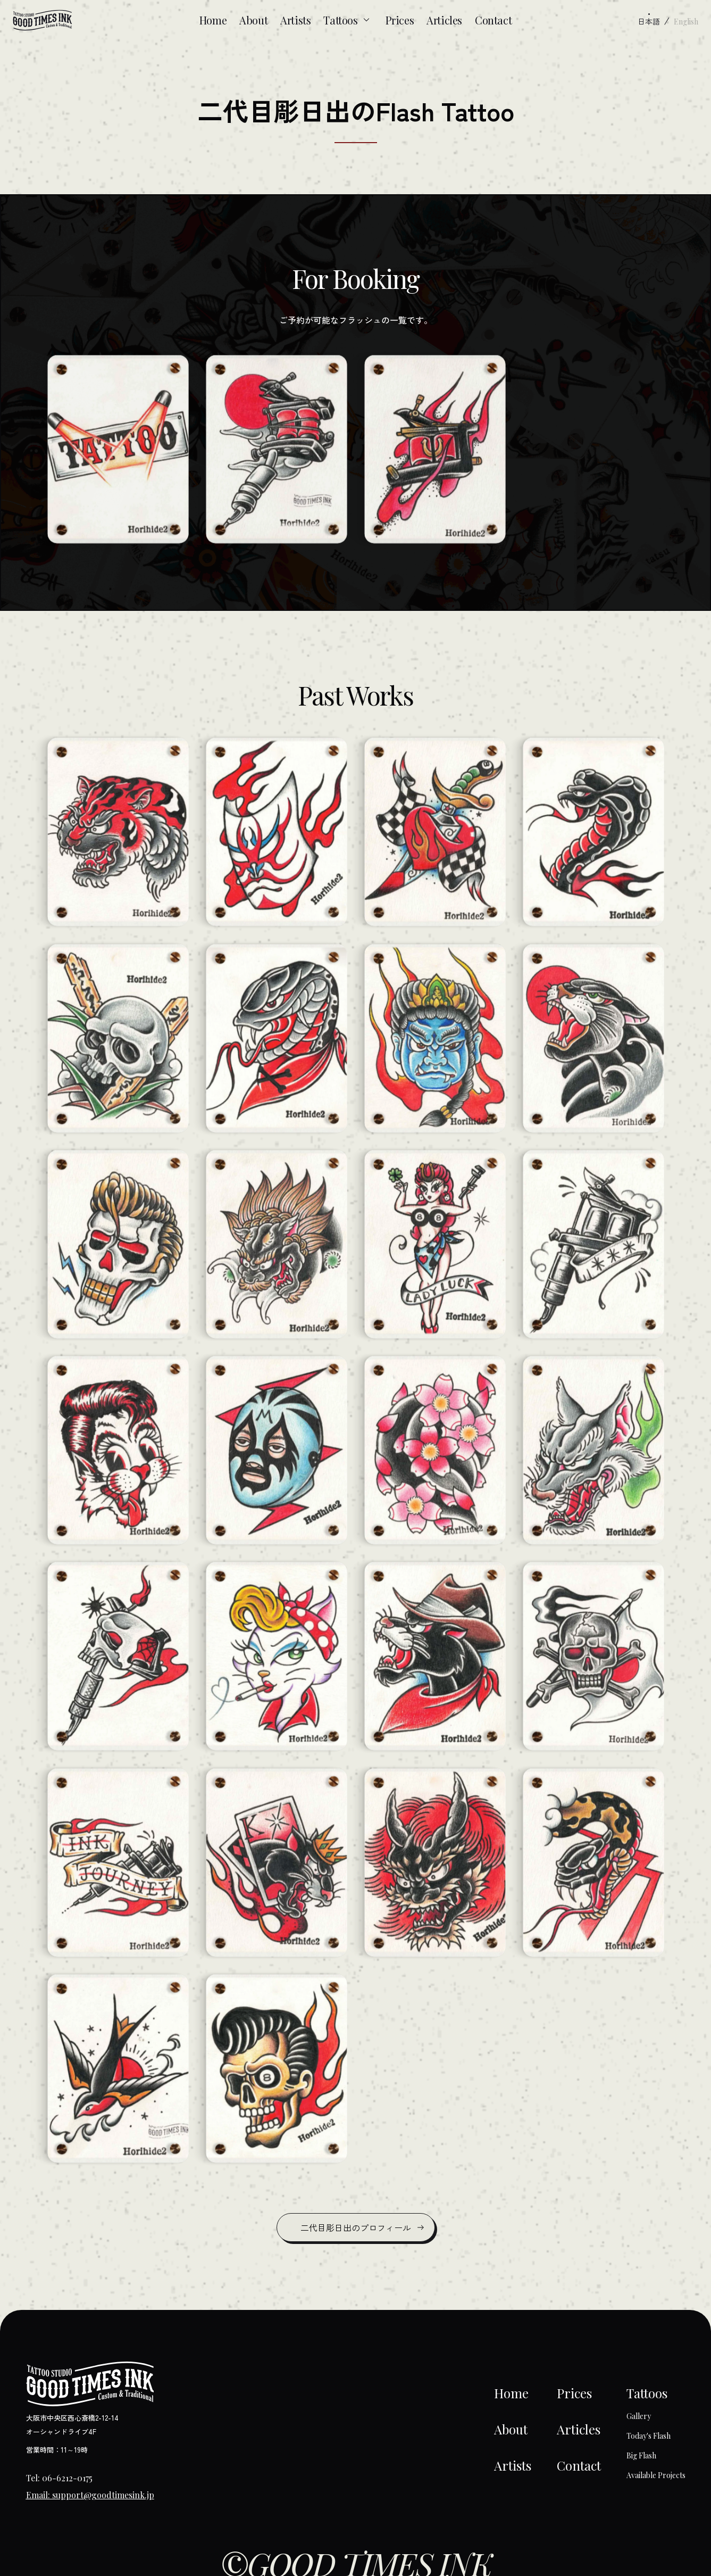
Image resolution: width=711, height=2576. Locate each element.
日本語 (649, 21)
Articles (444, 20)
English (686, 21)
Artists (295, 20)
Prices (400, 20)
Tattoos (347, 20)
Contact (493, 20)
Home (213, 20)
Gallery (638, 2416)
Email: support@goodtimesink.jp (90, 2494)
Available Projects (655, 2475)
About (253, 20)
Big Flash (641, 2455)
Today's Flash (648, 2436)
